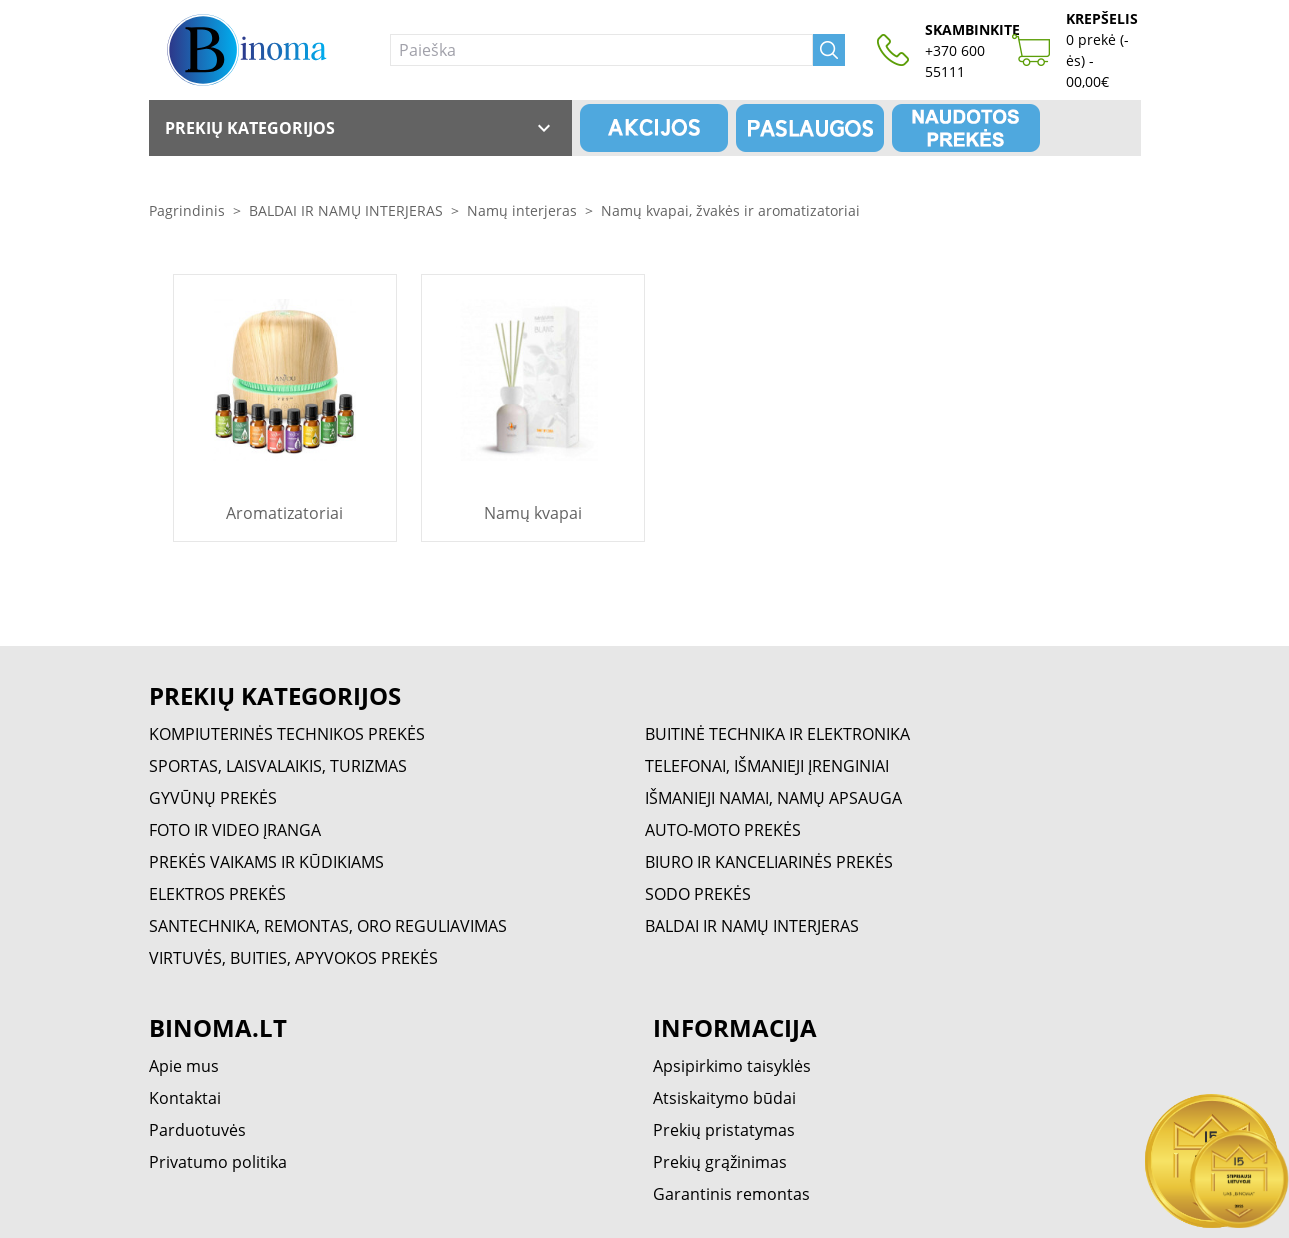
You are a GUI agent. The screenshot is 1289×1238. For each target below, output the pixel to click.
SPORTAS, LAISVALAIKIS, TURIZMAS (278, 766)
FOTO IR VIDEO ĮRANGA (235, 830)
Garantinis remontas (731, 1194)
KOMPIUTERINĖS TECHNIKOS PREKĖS (287, 734)
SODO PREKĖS (698, 894)
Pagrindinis (187, 210)
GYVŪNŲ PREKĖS (213, 798)
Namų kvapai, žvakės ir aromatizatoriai (730, 210)
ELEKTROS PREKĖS (217, 894)
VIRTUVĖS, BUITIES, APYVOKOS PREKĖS (293, 958)
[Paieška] (601, 50)
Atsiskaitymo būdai (724, 1098)
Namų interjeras (522, 210)
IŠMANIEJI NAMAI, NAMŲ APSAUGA (773, 798)
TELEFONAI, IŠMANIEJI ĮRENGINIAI (767, 766)
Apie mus (184, 1066)
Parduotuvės (197, 1130)
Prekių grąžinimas (720, 1162)
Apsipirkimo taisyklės (732, 1066)
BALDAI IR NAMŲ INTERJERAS (346, 210)
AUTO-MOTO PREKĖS (723, 830)
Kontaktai (185, 1098)
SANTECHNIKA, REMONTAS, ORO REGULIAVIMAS (328, 926)
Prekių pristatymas (724, 1130)
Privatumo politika (218, 1162)
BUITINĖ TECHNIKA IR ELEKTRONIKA (777, 734)
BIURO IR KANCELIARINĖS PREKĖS (769, 862)
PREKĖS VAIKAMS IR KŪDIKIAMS (266, 862)
